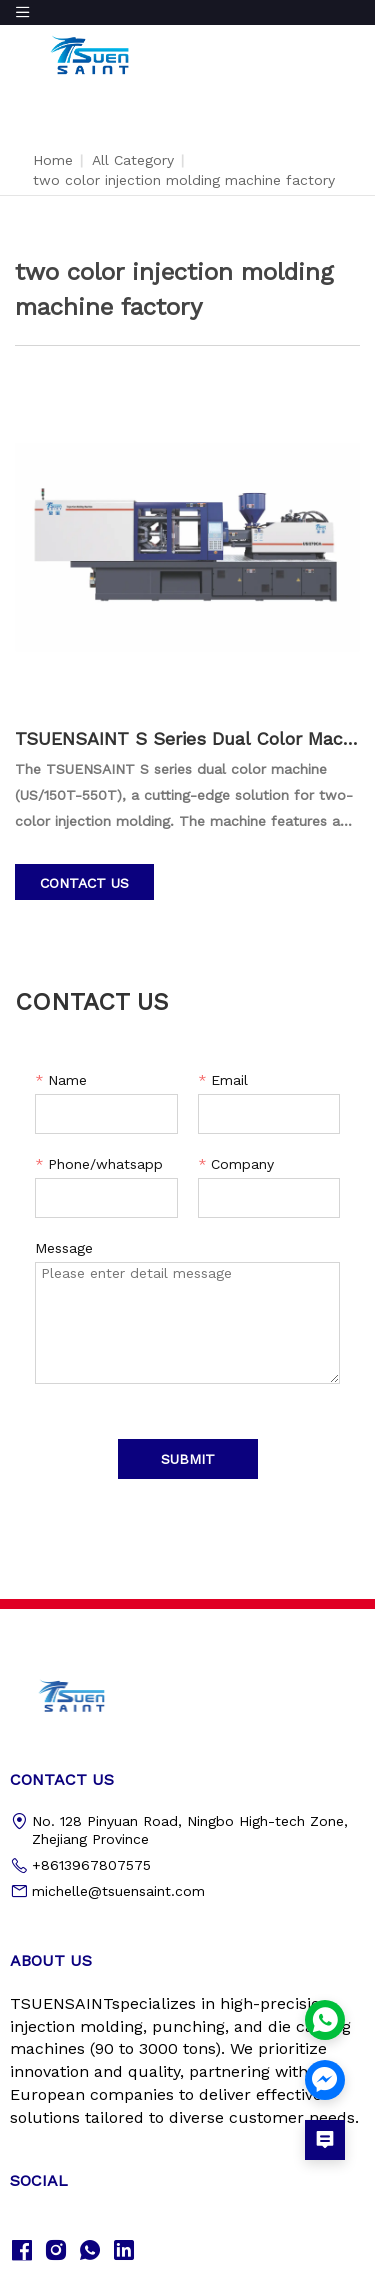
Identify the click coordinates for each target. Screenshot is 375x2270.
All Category (133, 160)
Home (53, 160)
